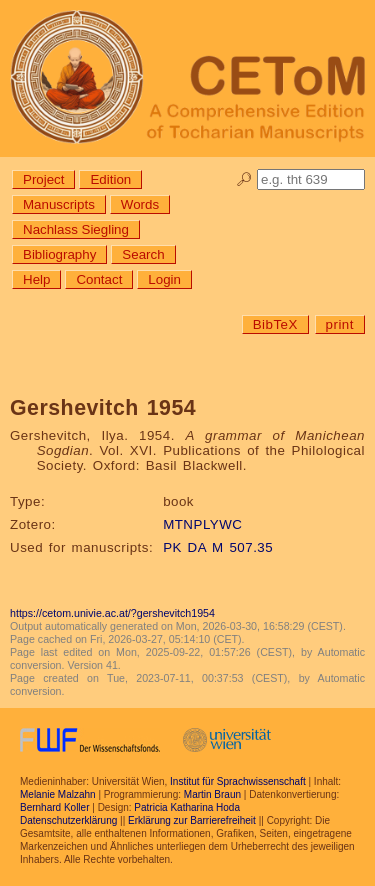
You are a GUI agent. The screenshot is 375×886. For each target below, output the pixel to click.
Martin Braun (212, 794)
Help (36, 279)
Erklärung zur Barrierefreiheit (192, 820)
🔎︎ (244, 179)
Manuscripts (59, 204)
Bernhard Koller (54, 807)
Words (140, 204)
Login (164, 279)
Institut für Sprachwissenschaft (238, 781)
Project (43, 179)
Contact (99, 279)
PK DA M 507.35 (218, 547)
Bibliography (59, 254)
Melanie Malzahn (58, 794)
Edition (110, 179)
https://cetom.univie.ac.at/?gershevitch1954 (112, 613)
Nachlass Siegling (76, 229)
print (340, 324)
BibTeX (275, 324)
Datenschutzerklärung (68, 820)
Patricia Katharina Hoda (187, 807)
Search (143, 254)
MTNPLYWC (202, 524)
